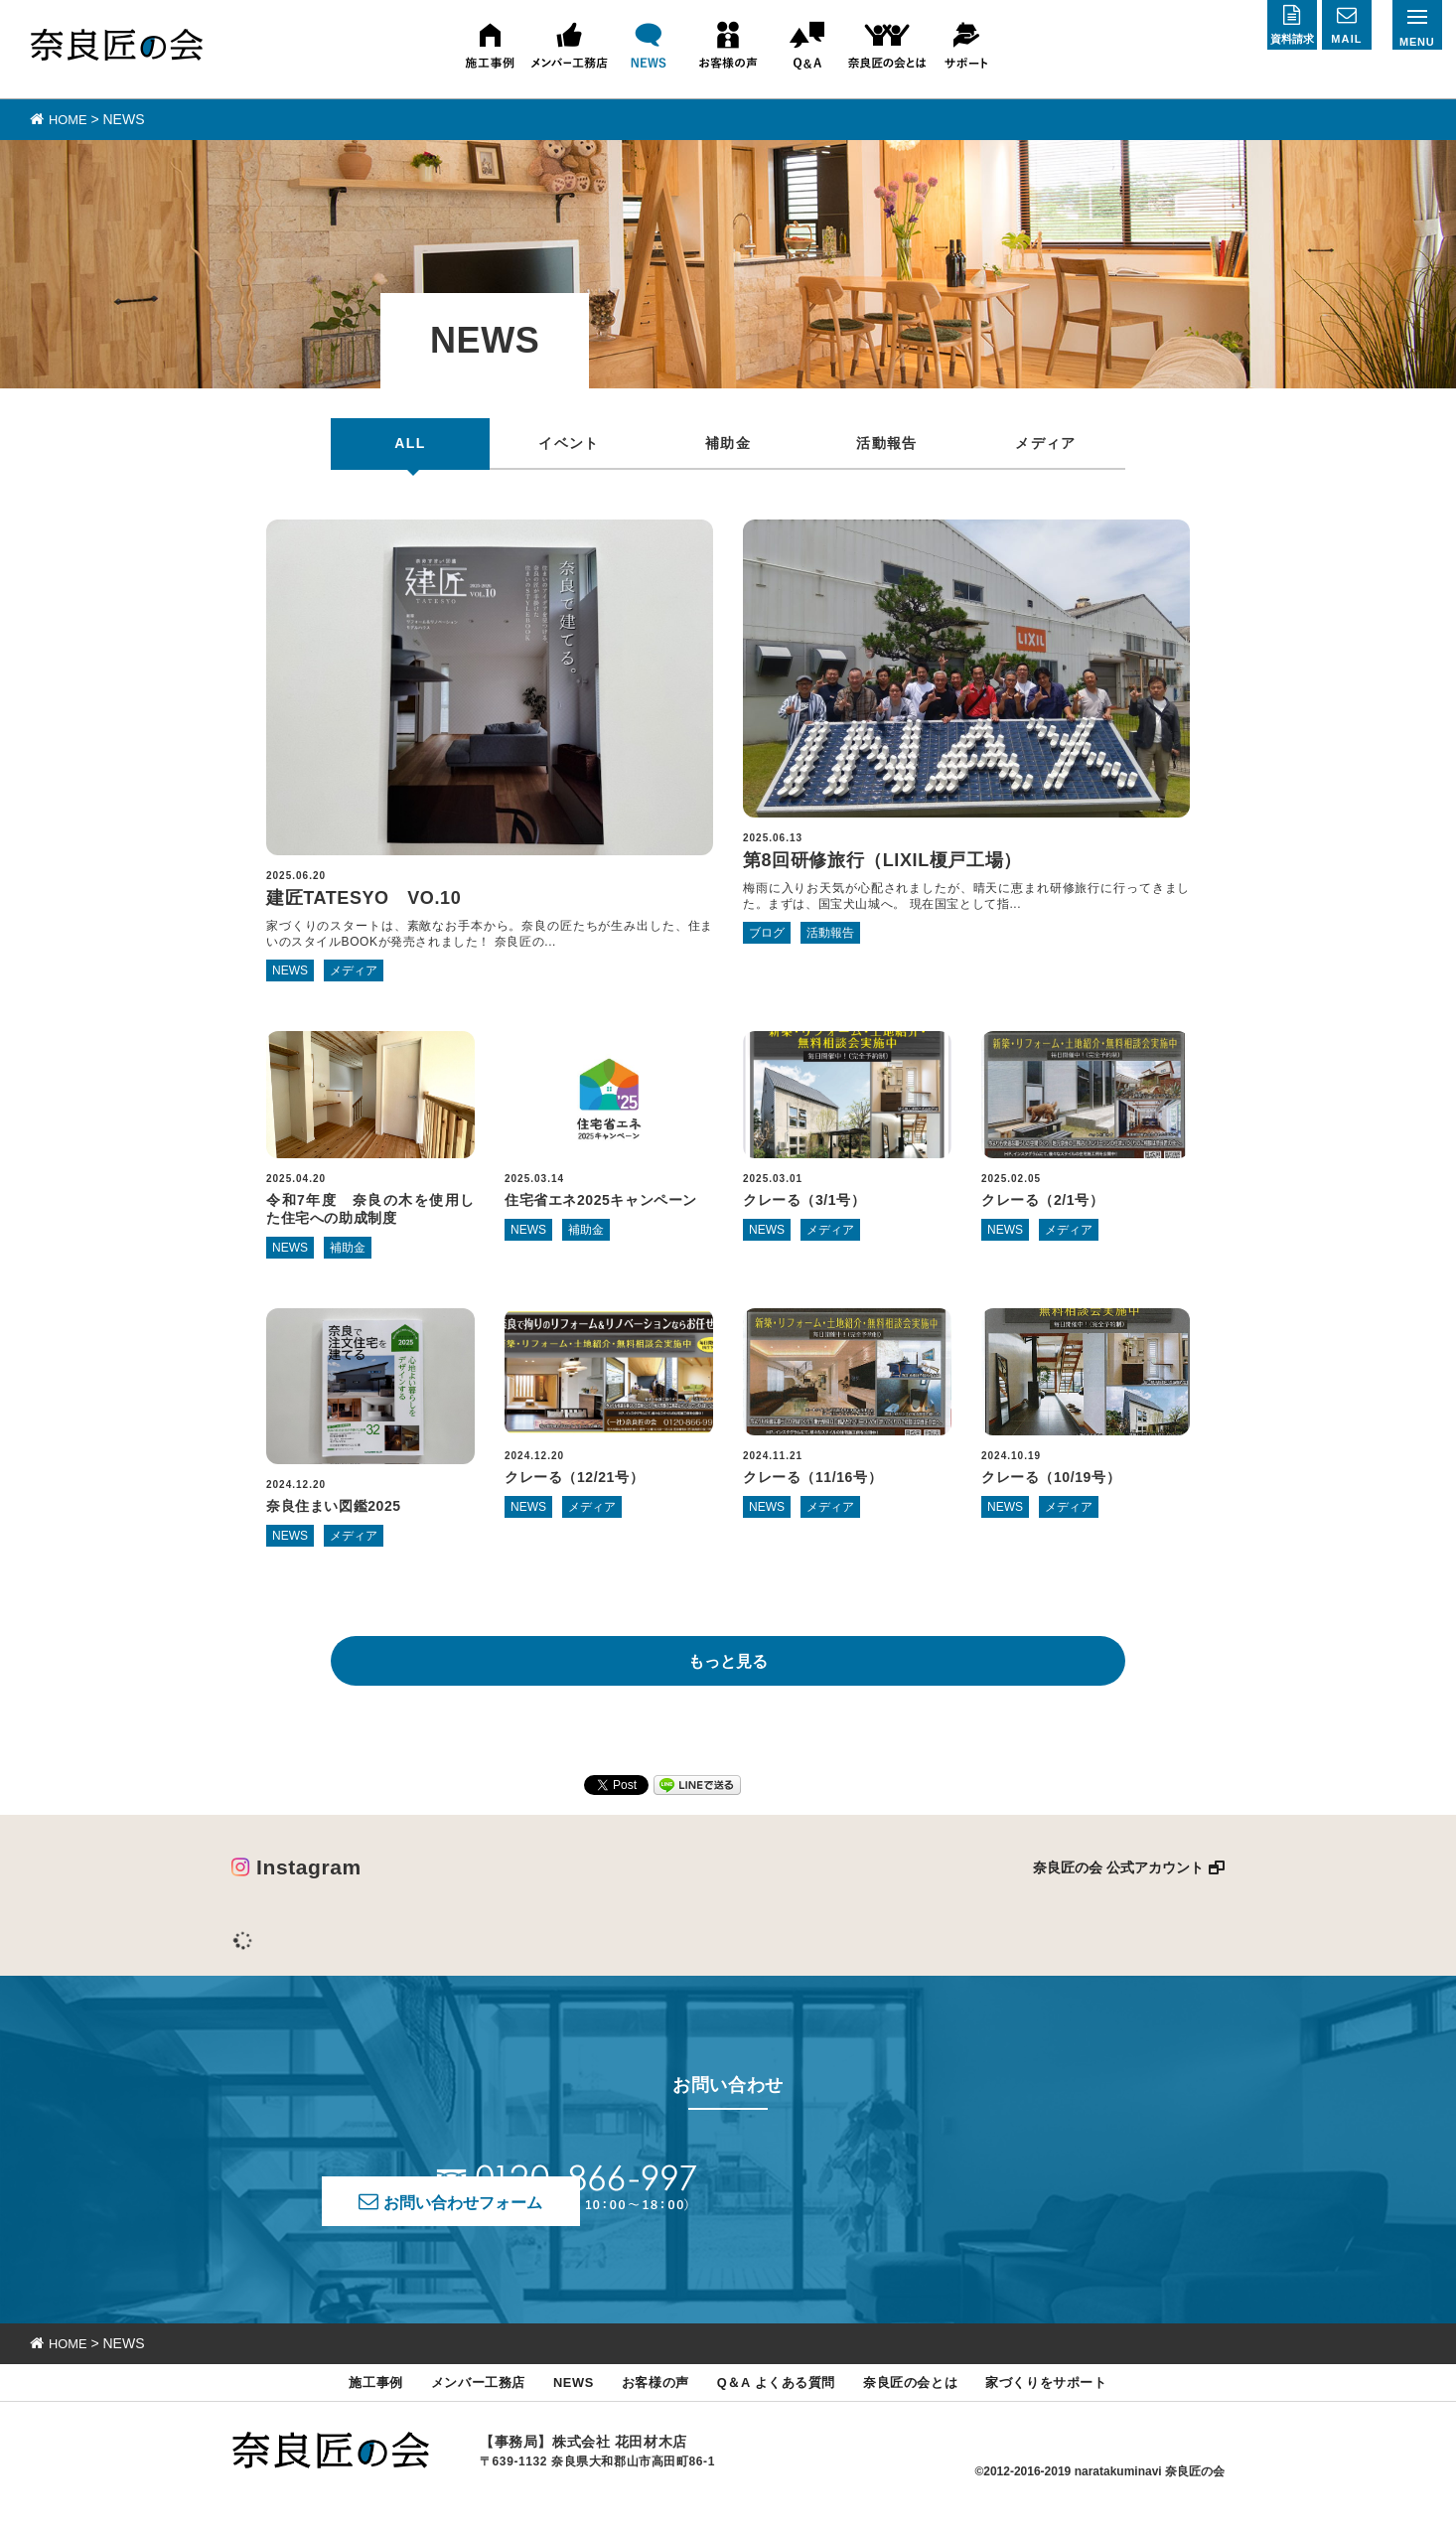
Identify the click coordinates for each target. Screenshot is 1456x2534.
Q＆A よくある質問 (779, 2404)
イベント (569, 442)
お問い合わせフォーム (899, 2201)
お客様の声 (646, 2404)
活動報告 (887, 442)
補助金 (728, 442)
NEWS (556, 2404)
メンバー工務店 (451, 2404)
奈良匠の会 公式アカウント (1118, 1878)
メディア (1046, 442)
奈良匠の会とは (928, 2404)
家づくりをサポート (1079, 2404)
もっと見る (728, 1672)
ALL (409, 442)
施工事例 (339, 2404)
